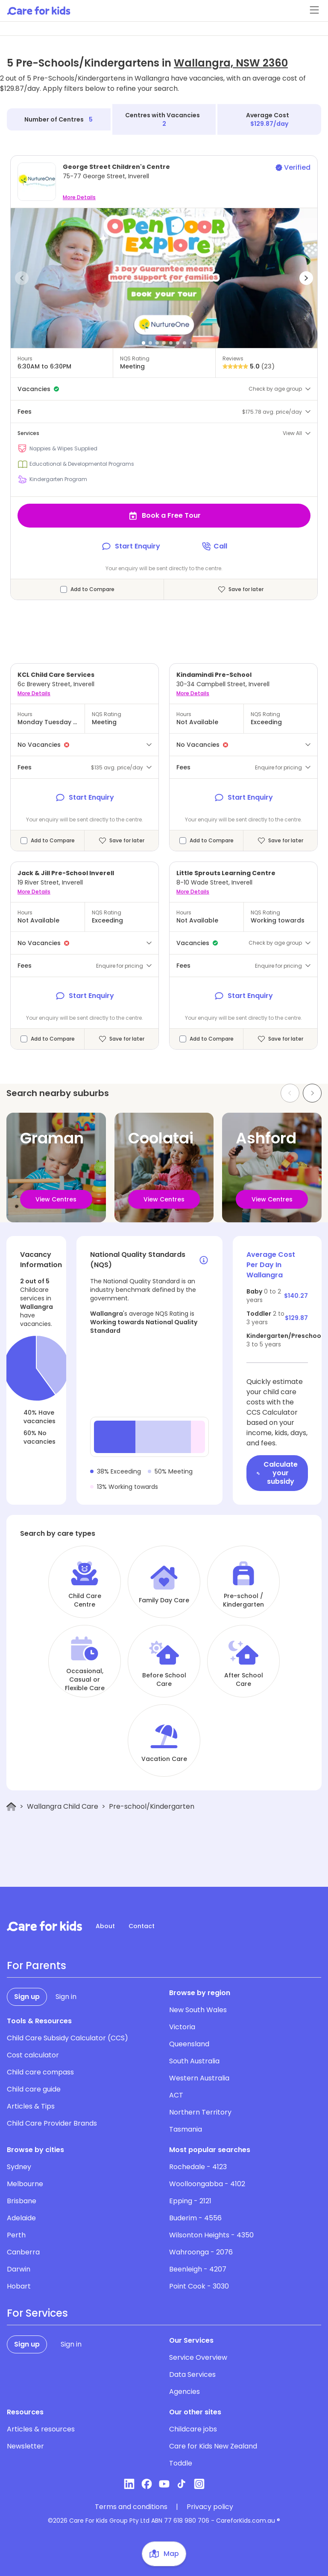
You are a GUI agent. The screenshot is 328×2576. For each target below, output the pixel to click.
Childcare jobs (193, 2429)
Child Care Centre (84, 1600)
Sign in (66, 1997)
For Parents (36, 1966)
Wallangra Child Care (62, 1806)
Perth (16, 2235)
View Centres (55, 1199)
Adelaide (21, 2218)
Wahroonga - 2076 (201, 2252)
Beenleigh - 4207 (197, 2269)
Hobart (19, 2286)
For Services (37, 2313)
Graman (52, 1138)
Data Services (192, 2374)
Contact (142, 1926)
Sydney (19, 2167)
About (105, 1926)
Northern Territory (200, 2112)
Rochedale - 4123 (198, 2167)
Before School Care (164, 1679)
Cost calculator (33, 2055)
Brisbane (21, 2201)
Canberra (23, 2252)
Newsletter (25, 2446)
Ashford (266, 1138)
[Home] (11, 1806)
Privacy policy (210, 2507)
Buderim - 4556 (195, 2218)
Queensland (189, 2044)
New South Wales (198, 2010)
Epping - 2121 (190, 2201)
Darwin (18, 2269)
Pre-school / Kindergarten (243, 1600)
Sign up (27, 1997)
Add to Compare (92, 589)
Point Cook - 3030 (199, 2286)
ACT (176, 2095)
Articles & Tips (31, 2106)
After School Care (243, 1679)
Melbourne (25, 2184)
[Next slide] (312, 1093)
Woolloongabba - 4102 (207, 2184)
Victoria (182, 2027)
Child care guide (34, 2089)
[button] (22, 278)
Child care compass (40, 2072)
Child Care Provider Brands (52, 2123)
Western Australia (199, 2078)
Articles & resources (41, 2429)
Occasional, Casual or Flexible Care (85, 1679)
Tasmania (185, 2129)
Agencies (184, 2391)
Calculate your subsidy (277, 1472)
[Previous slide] (290, 1093)
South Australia (194, 2061)
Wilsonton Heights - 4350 (211, 2235)
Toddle (180, 2463)
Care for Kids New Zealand (213, 2446)
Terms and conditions (131, 2507)
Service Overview (198, 2357)
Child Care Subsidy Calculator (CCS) (67, 2038)
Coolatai (160, 1138)
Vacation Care (164, 1759)
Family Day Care (164, 1600)
